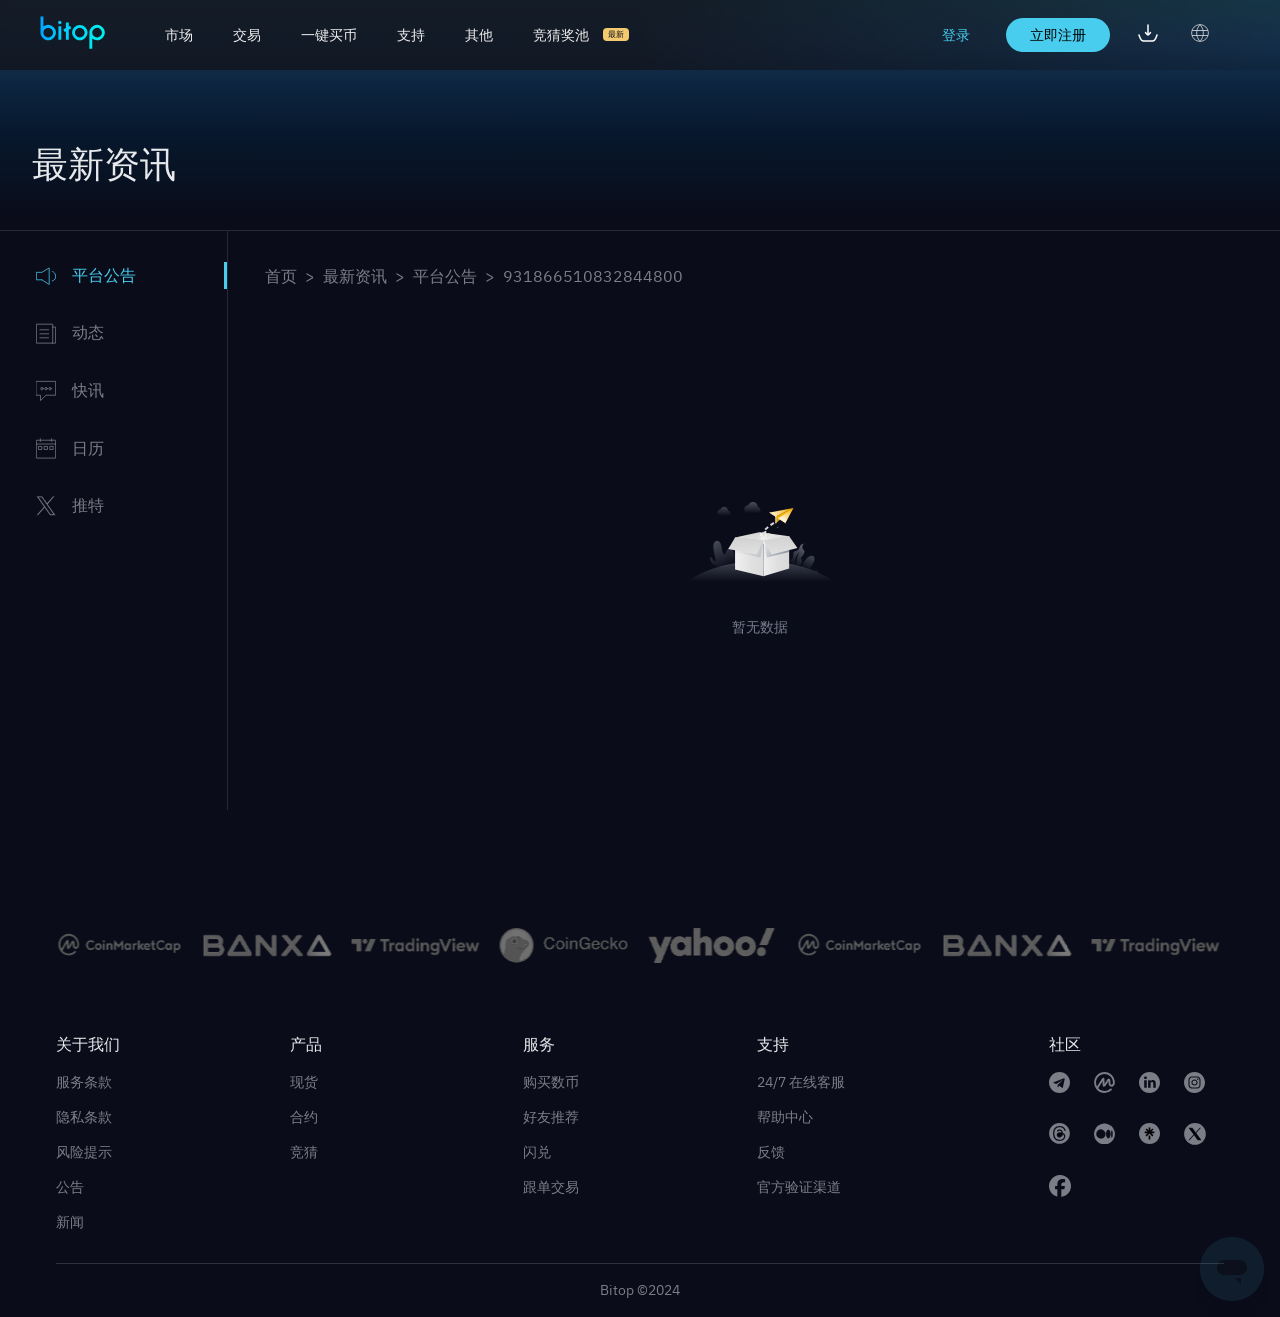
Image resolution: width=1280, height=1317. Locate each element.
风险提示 (84, 1152)
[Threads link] (1059, 1137)
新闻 (70, 1222)
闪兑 (537, 1152)
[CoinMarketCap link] (1104, 1085)
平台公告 (445, 276)
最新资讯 (355, 276)
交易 (247, 35)
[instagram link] (1194, 1085)
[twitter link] (1195, 1137)
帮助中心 (785, 1117)
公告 (70, 1187)
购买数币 (551, 1082)
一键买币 (329, 35)
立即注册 (1058, 35)
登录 (956, 35)
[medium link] (1104, 1137)
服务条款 (84, 1082)
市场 (179, 35)
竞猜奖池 (561, 35)
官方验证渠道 (799, 1187)
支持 (411, 35)
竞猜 (304, 1152)
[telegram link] (1059, 1085)
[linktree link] (1149, 1137)
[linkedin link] (1149, 1085)
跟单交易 (551, 1187)
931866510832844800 (593, 276)
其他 (479, 35)
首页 (281, 276)
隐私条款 (84, 1117)
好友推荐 (551, 1117)
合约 (304, 1117)
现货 (304, 1082)
